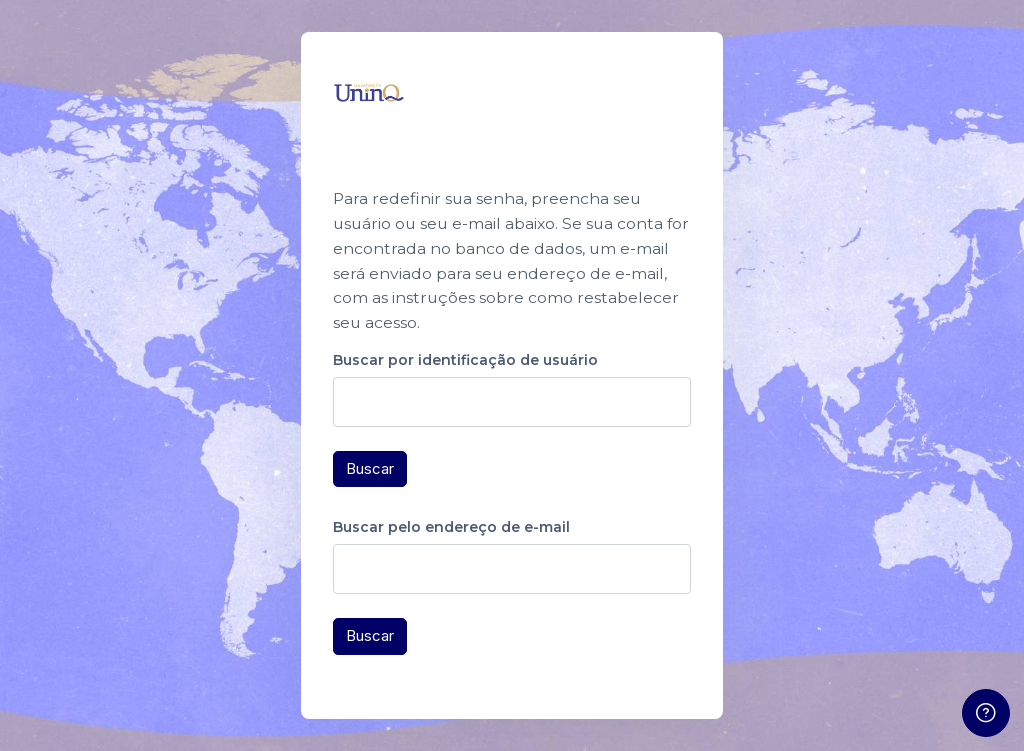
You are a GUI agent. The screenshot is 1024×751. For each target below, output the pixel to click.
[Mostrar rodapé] (986, 713)
